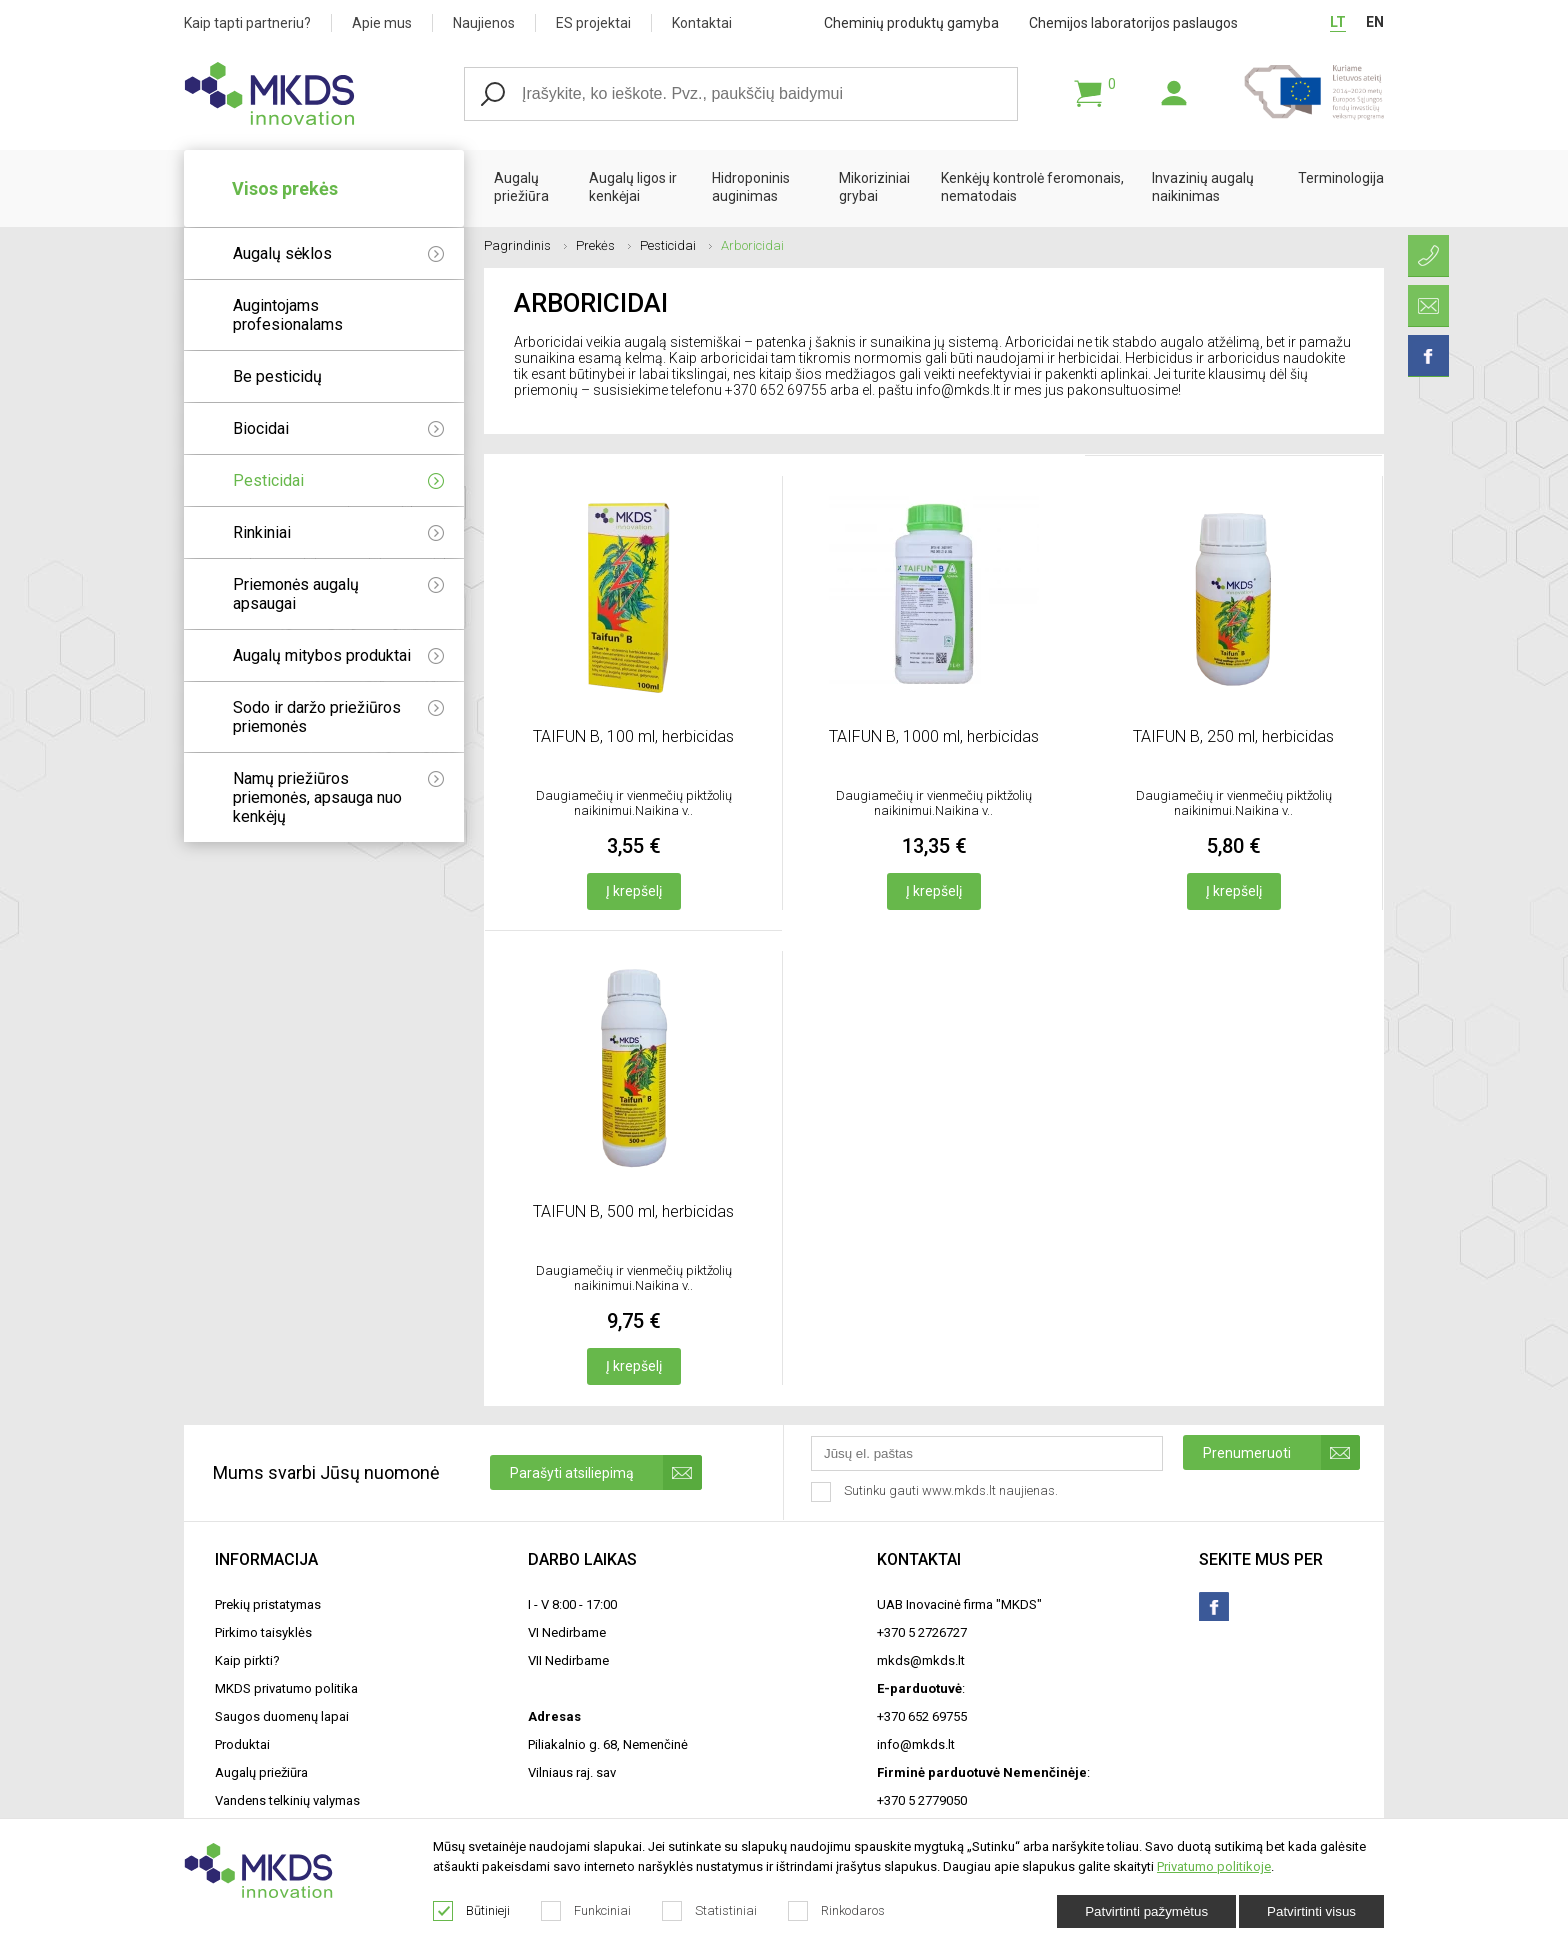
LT (1338, 22)
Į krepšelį (634, 891)
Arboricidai (752, 245)
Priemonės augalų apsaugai (338, 594)
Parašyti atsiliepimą (606, 1472)
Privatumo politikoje (1214, 1866)
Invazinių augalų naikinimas (1203, 187)
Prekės (603, 245)
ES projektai (593, 23)
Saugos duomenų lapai (282, 1716)
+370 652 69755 (922, 1716)
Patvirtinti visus (1311, 1911)
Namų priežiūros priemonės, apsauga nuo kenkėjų (338, 797)
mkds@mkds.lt (921, 1660)
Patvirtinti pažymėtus (1146, 1911)
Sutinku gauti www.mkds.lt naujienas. (936, 1492)
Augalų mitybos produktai (338, 655)
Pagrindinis (525, 245)
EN (1375, 22)
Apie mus (382, 23)
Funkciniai (586, 1911)
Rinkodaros (837, 1911)
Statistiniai (710, 1911)
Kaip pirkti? (247, 1660)
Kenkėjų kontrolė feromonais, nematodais (1032, 187)
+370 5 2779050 (922, 1800)
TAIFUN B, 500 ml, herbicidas (633, 1211)
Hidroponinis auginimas (751, 187)
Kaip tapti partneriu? (247, 23)
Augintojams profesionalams (288, 315)
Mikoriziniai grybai (874, 187)
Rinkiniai (338, 532)
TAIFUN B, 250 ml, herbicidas (1233, 736)
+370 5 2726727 (922, 1632)
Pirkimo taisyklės (263, 1632)
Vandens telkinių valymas (287, 1800)
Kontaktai (702, 23)
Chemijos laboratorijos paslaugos (1133, 23)
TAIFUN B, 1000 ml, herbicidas (934, 736)
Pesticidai (338, 480)
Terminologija (1341, 178)
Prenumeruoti (1281, 1452)
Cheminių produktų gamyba (911, 23)
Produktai (242, 1744)
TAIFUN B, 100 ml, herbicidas (633, 736)
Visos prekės (285, 188)
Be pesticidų (277, 376)
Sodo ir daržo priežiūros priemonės (338, 717)
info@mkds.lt (916, 1744)
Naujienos (484, 23)
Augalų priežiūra (521, 187)
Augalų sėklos (338, 253)
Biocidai (338, 428)
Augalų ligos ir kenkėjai (633, 187)
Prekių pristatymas (268, 1604)
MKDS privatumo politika (286, 1688)
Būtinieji (472, 1911)
